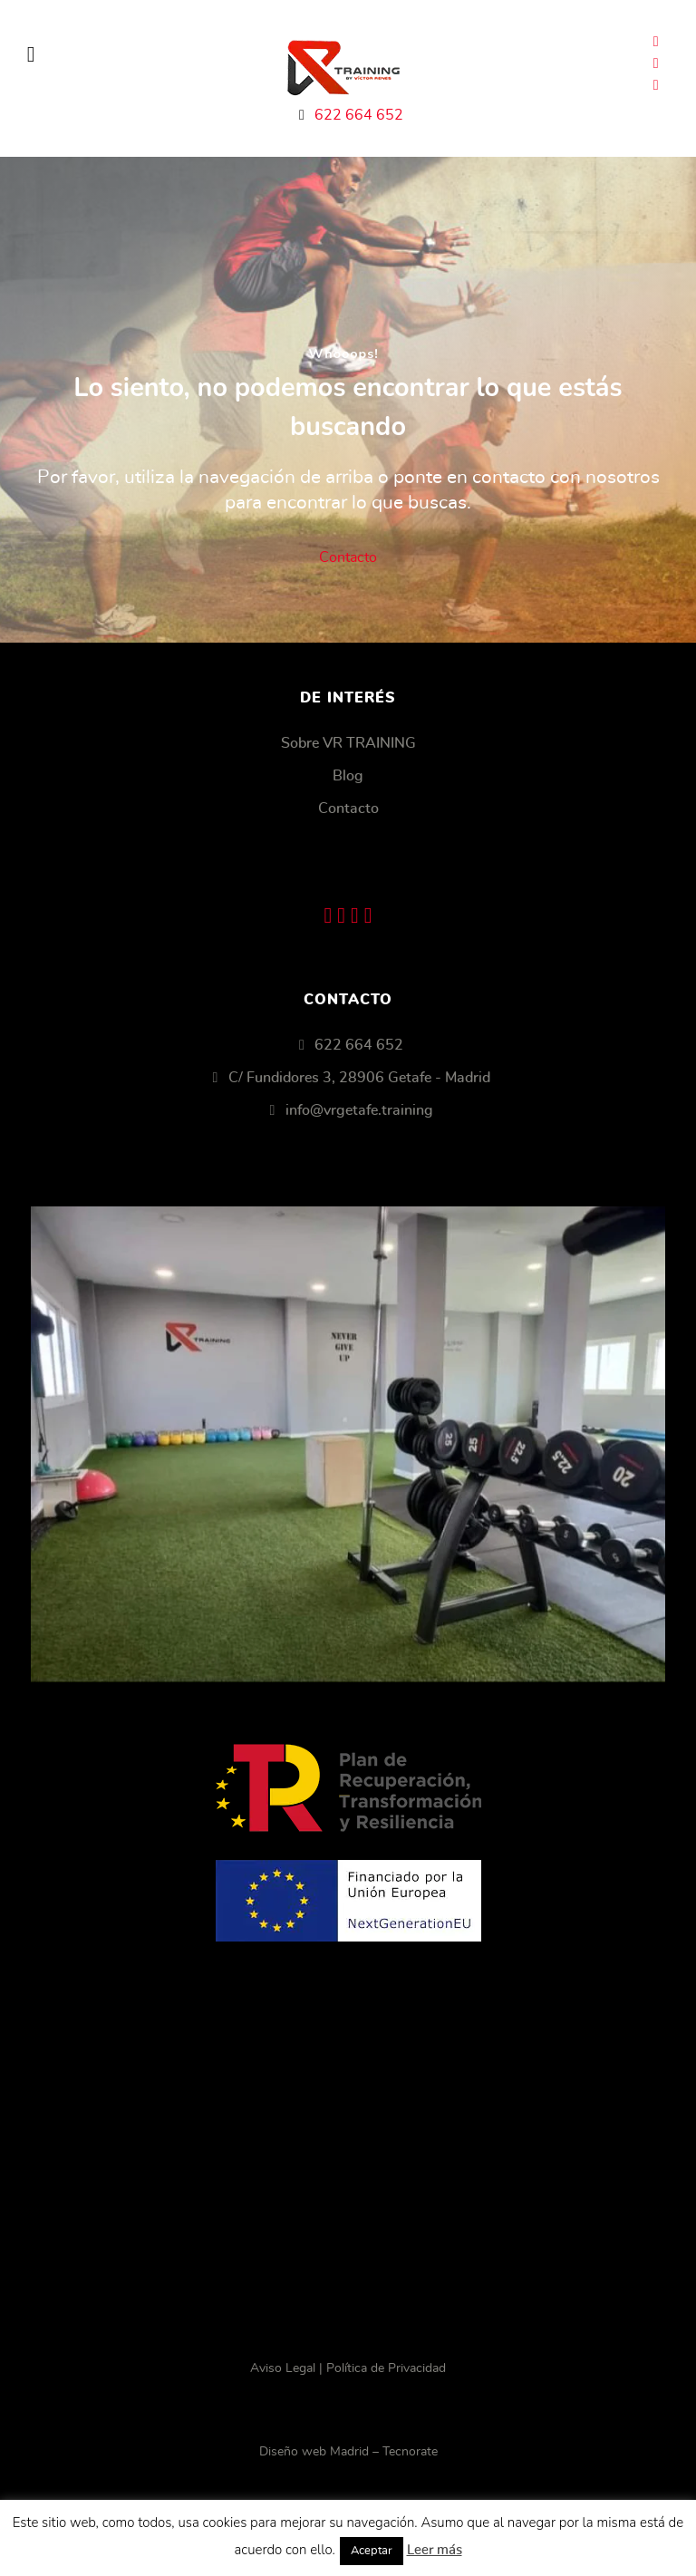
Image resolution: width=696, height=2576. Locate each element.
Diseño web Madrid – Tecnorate (348, 2451)
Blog (348, 776)
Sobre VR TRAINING (348, 743)
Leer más (434, 2550)
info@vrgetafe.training (359, 1110)
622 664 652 (358, 115)
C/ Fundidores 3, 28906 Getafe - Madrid (359, 1077)
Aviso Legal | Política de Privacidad (348, 2368)
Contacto (348, 557)
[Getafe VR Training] (348, 1444)
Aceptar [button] (371, 2551)
